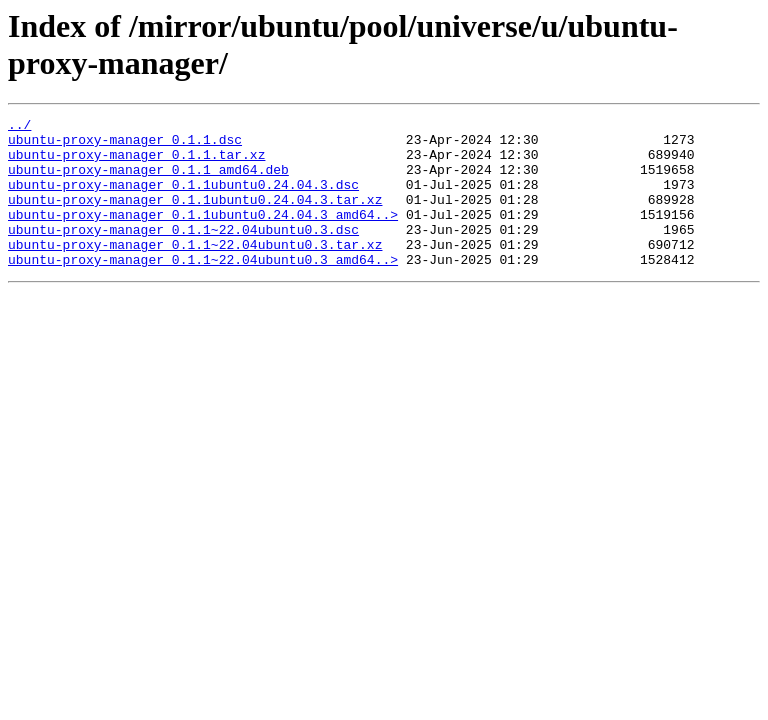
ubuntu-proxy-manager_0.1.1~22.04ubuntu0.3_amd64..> (203, 289)
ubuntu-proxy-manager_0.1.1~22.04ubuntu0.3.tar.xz (195, 271)
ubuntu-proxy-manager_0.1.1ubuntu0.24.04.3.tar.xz (195, 217)
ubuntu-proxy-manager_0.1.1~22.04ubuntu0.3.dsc (183, 253)
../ (19, 127)
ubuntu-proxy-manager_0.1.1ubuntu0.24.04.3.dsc (183, 199)
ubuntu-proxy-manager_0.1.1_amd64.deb (148, 181)
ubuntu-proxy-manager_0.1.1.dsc (125, 145)
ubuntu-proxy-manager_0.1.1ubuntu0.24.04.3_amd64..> (203, 235)
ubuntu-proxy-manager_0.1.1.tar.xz (136, 163)
